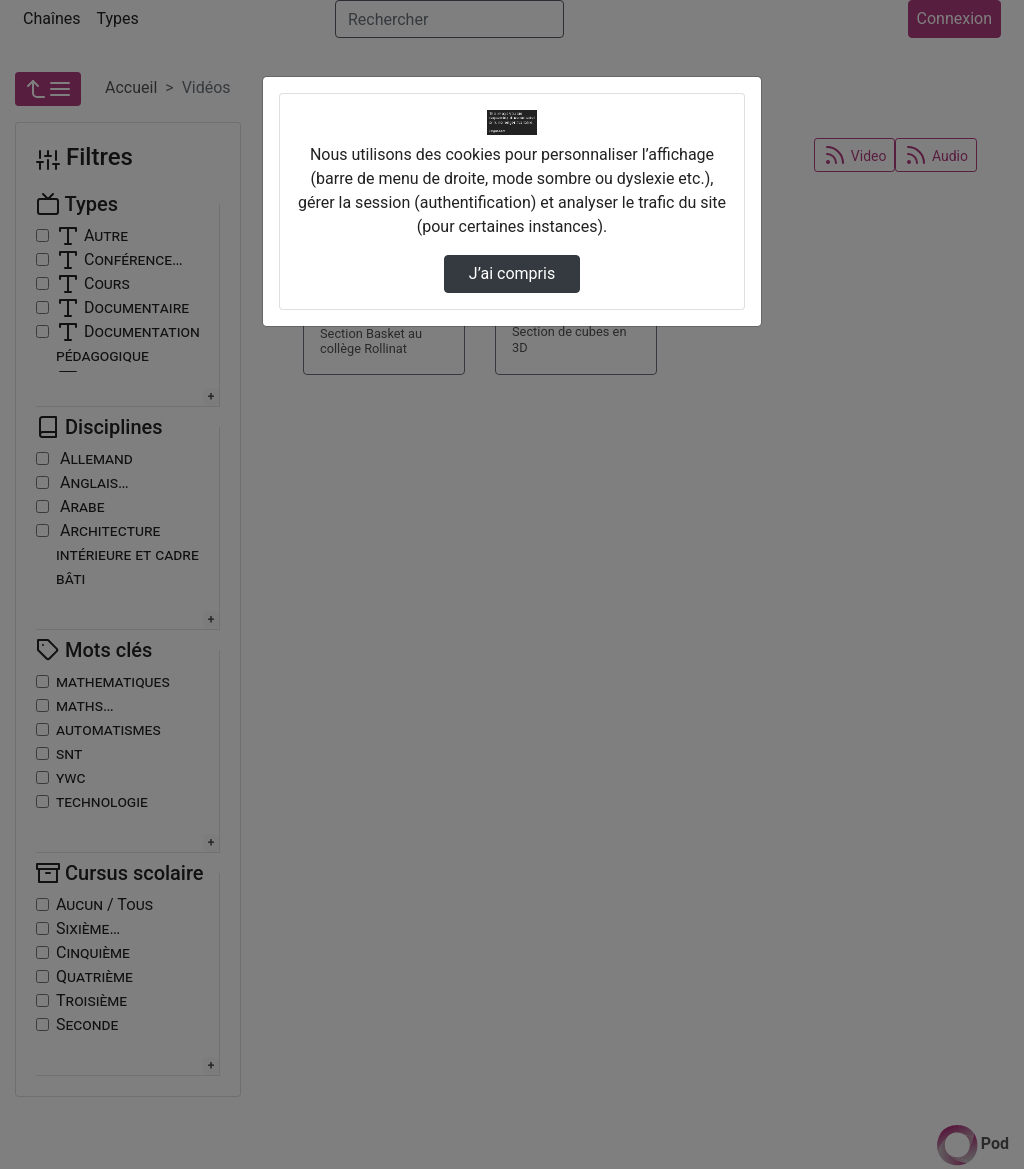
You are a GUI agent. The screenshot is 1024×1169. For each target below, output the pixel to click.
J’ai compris (512, 273)
